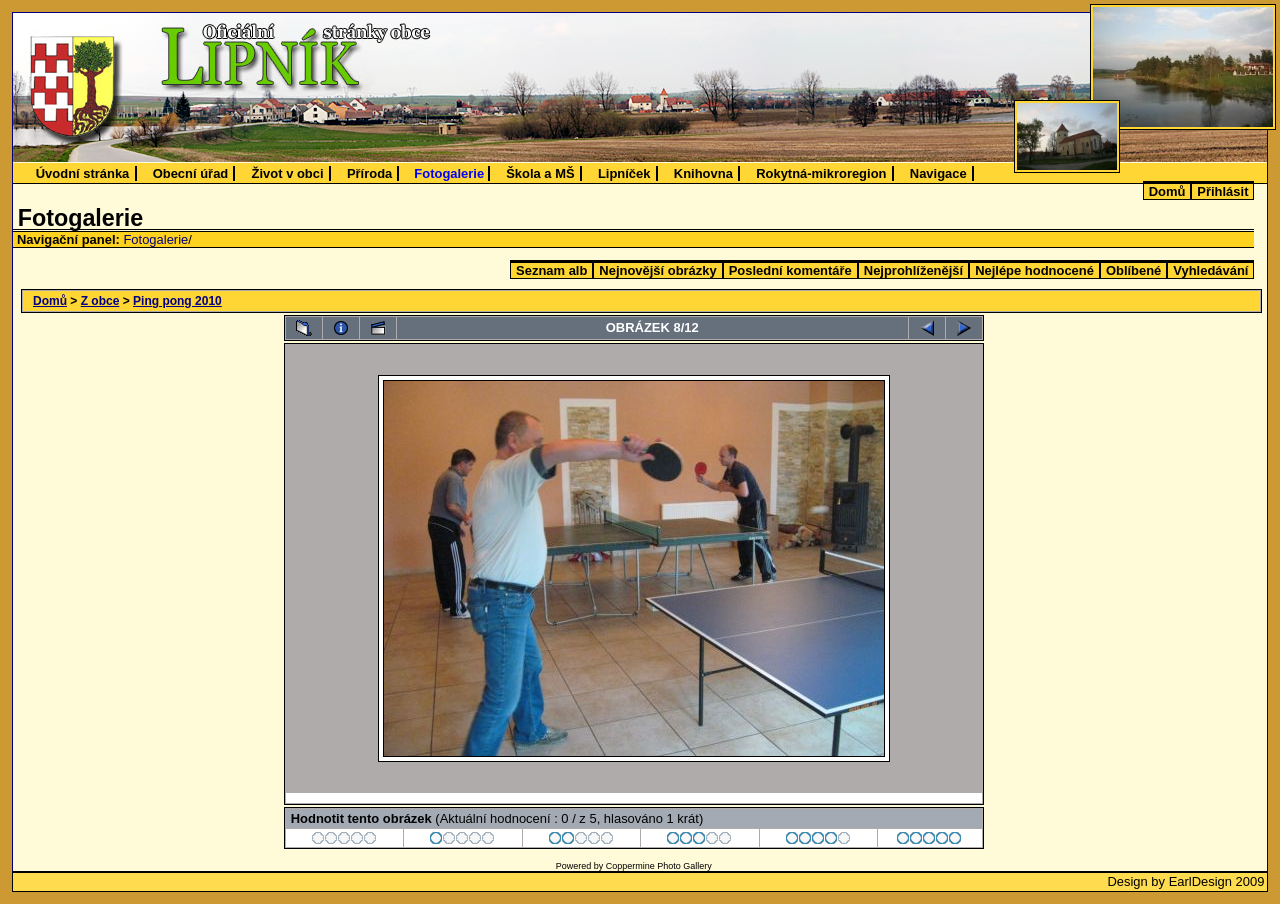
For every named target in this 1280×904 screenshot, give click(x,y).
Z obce (100, 301)
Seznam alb (551, 270)
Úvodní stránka (83, 173)
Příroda (369, 173)
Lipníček (624, 173)
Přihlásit (1222, 191)
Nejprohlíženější (913, 270)
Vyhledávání (1210, 270)
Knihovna (703, 173)
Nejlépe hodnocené (1034, 270)
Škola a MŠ (540, 173)
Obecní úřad (191, 173)
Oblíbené (1133, 270)
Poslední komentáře (790, 270)
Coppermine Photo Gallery (659, 866)
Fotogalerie (449, 173)
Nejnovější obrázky (657, 270)
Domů (1167, 191)
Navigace (938, 173)
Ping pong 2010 (177, 301)
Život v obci (288, 173)
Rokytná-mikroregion (821, 173)
